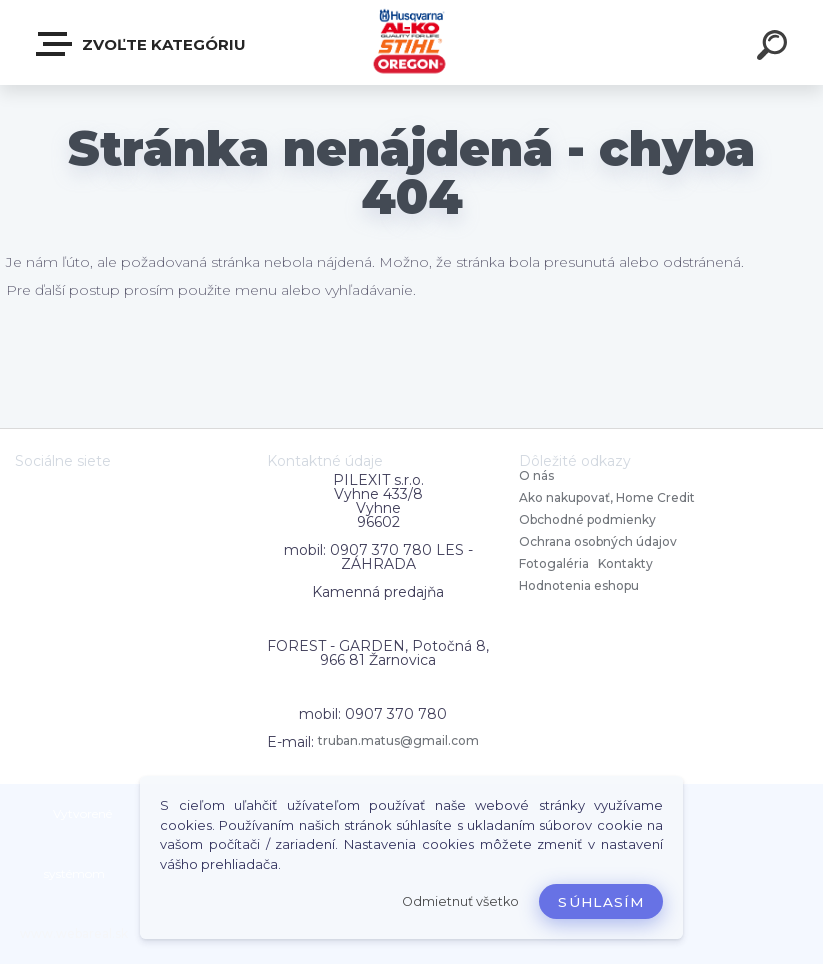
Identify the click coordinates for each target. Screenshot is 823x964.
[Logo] (411, 42)
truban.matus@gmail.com (398, 741)
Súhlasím (601, 902)
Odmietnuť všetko (460, 901)
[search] (775, 48)
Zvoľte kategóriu (142, 44)
